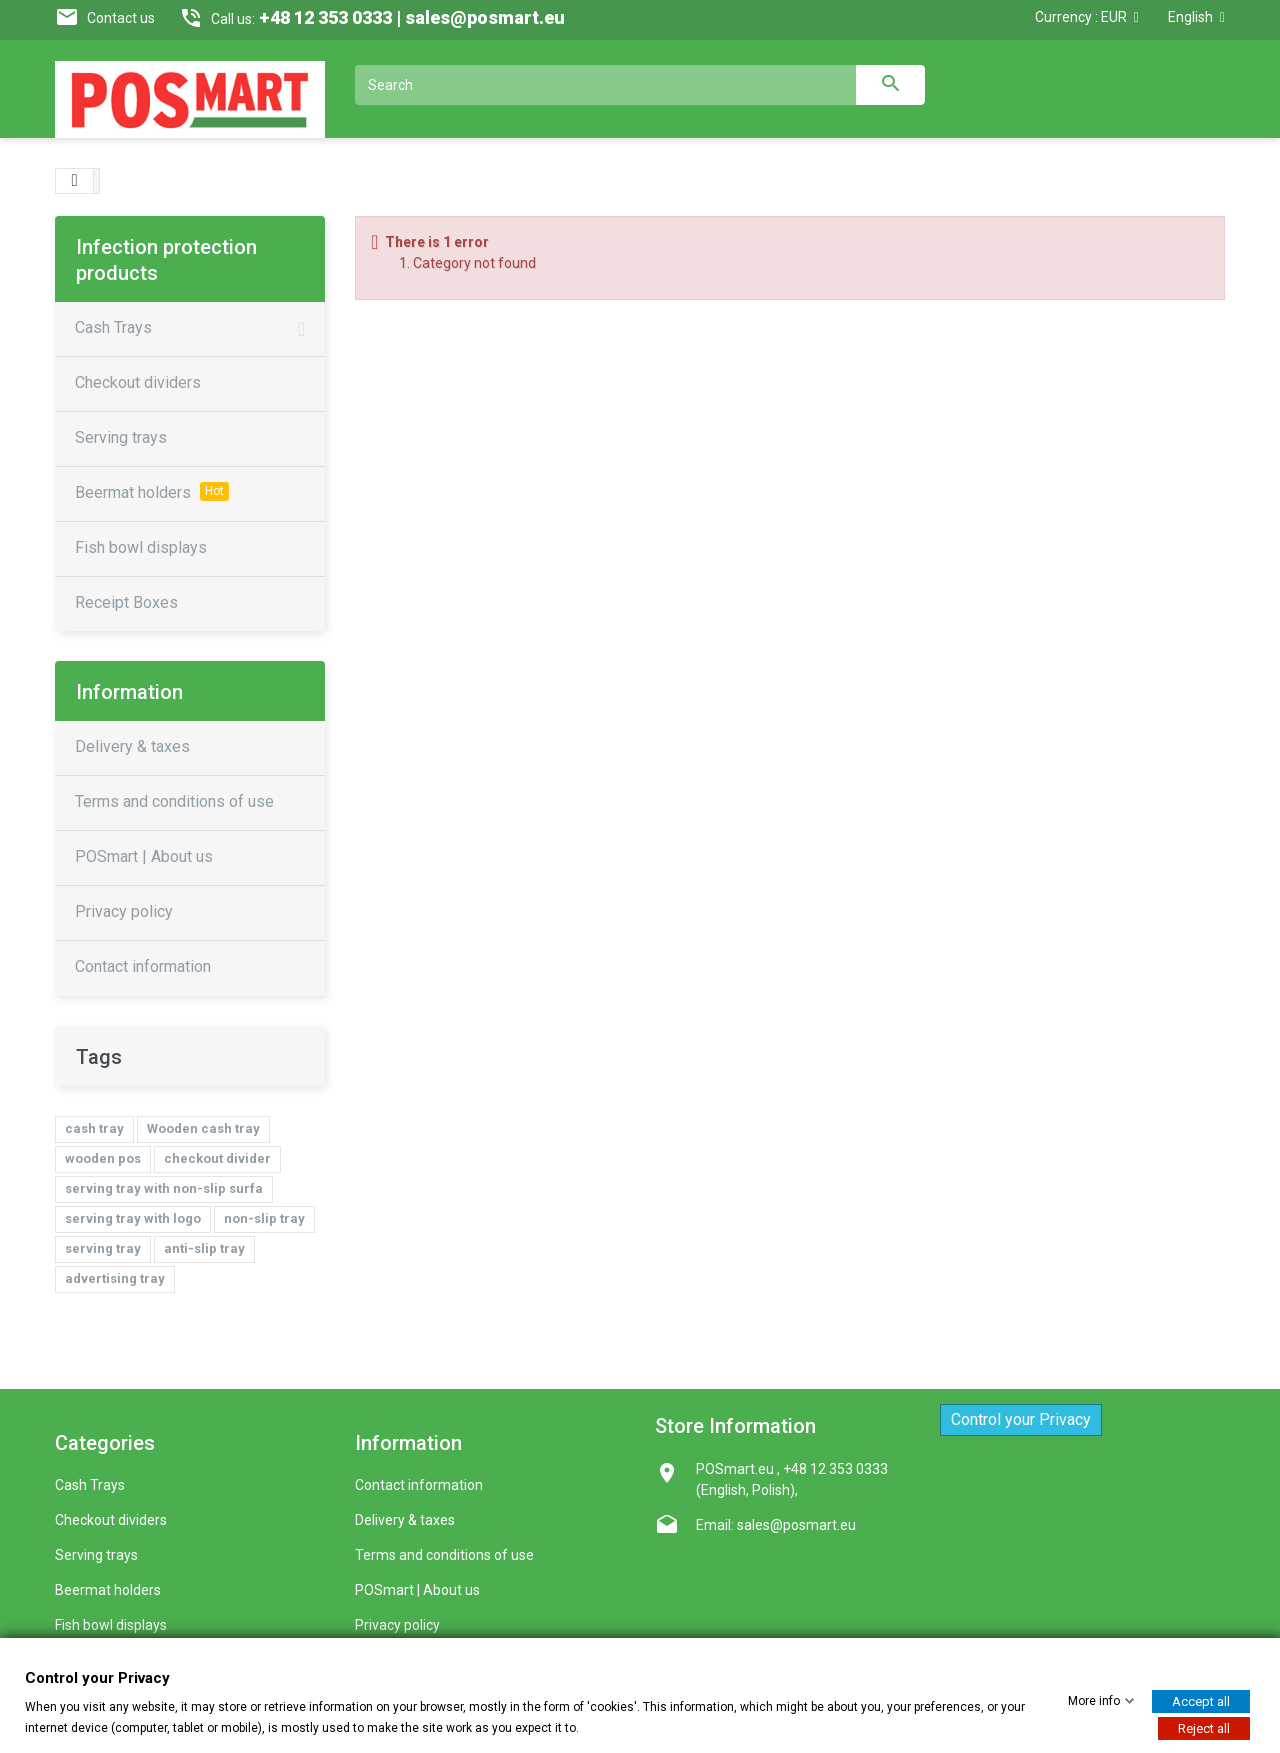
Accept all (1201, 1700)
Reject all (1204, 1727)
